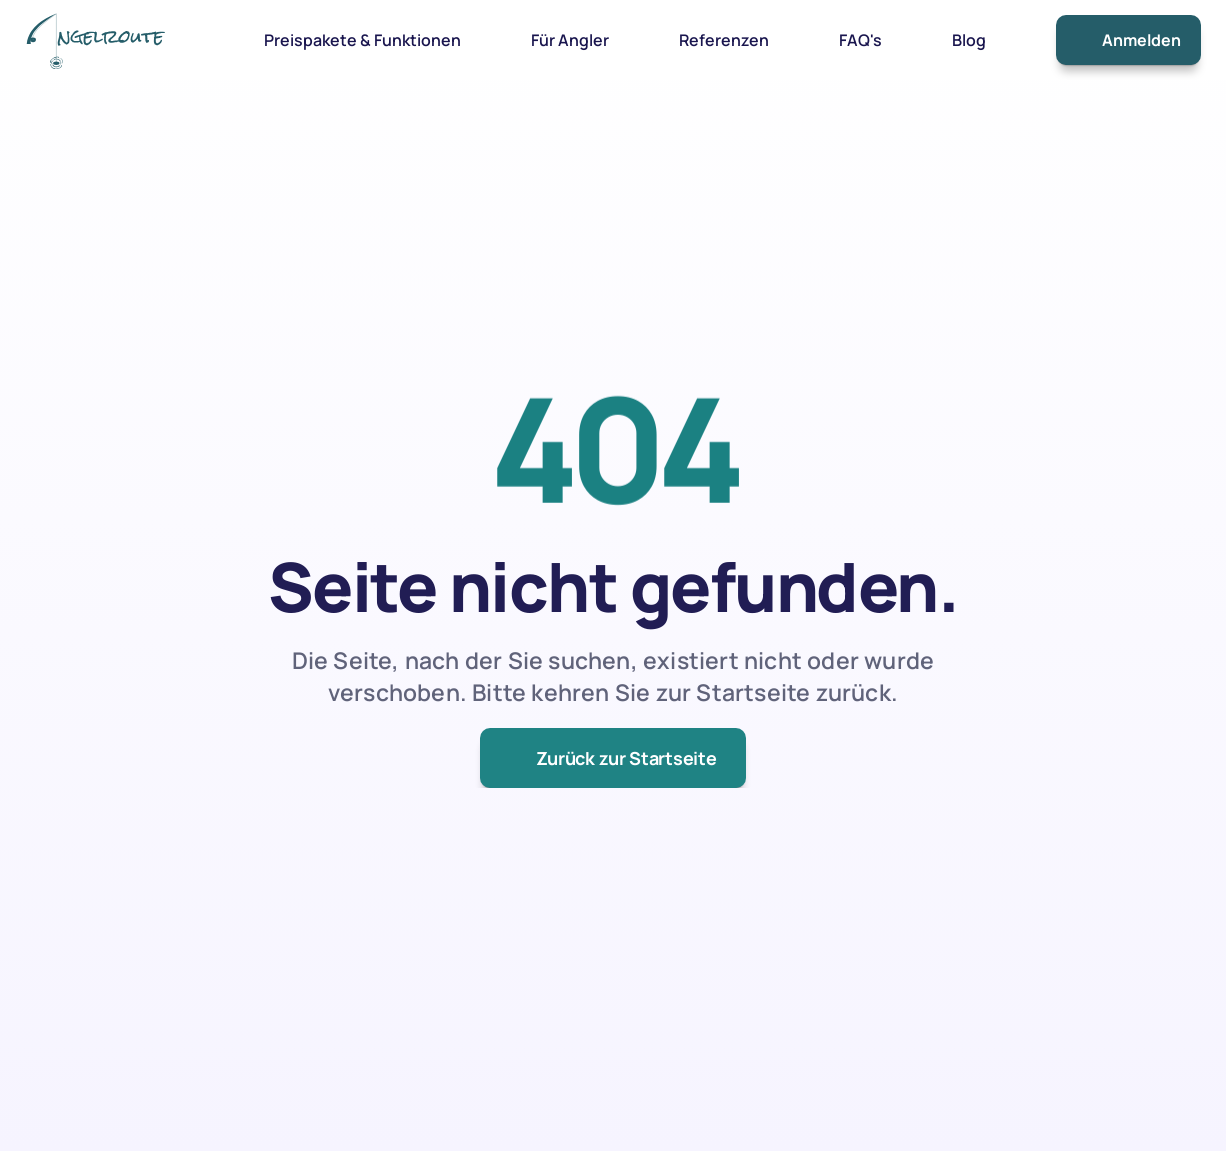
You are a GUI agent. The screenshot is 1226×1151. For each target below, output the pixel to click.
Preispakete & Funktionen (362, 40)
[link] (95, 39)
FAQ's (860, 40)
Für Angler (570, 40)
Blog (969, 40)
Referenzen (724, 40)
